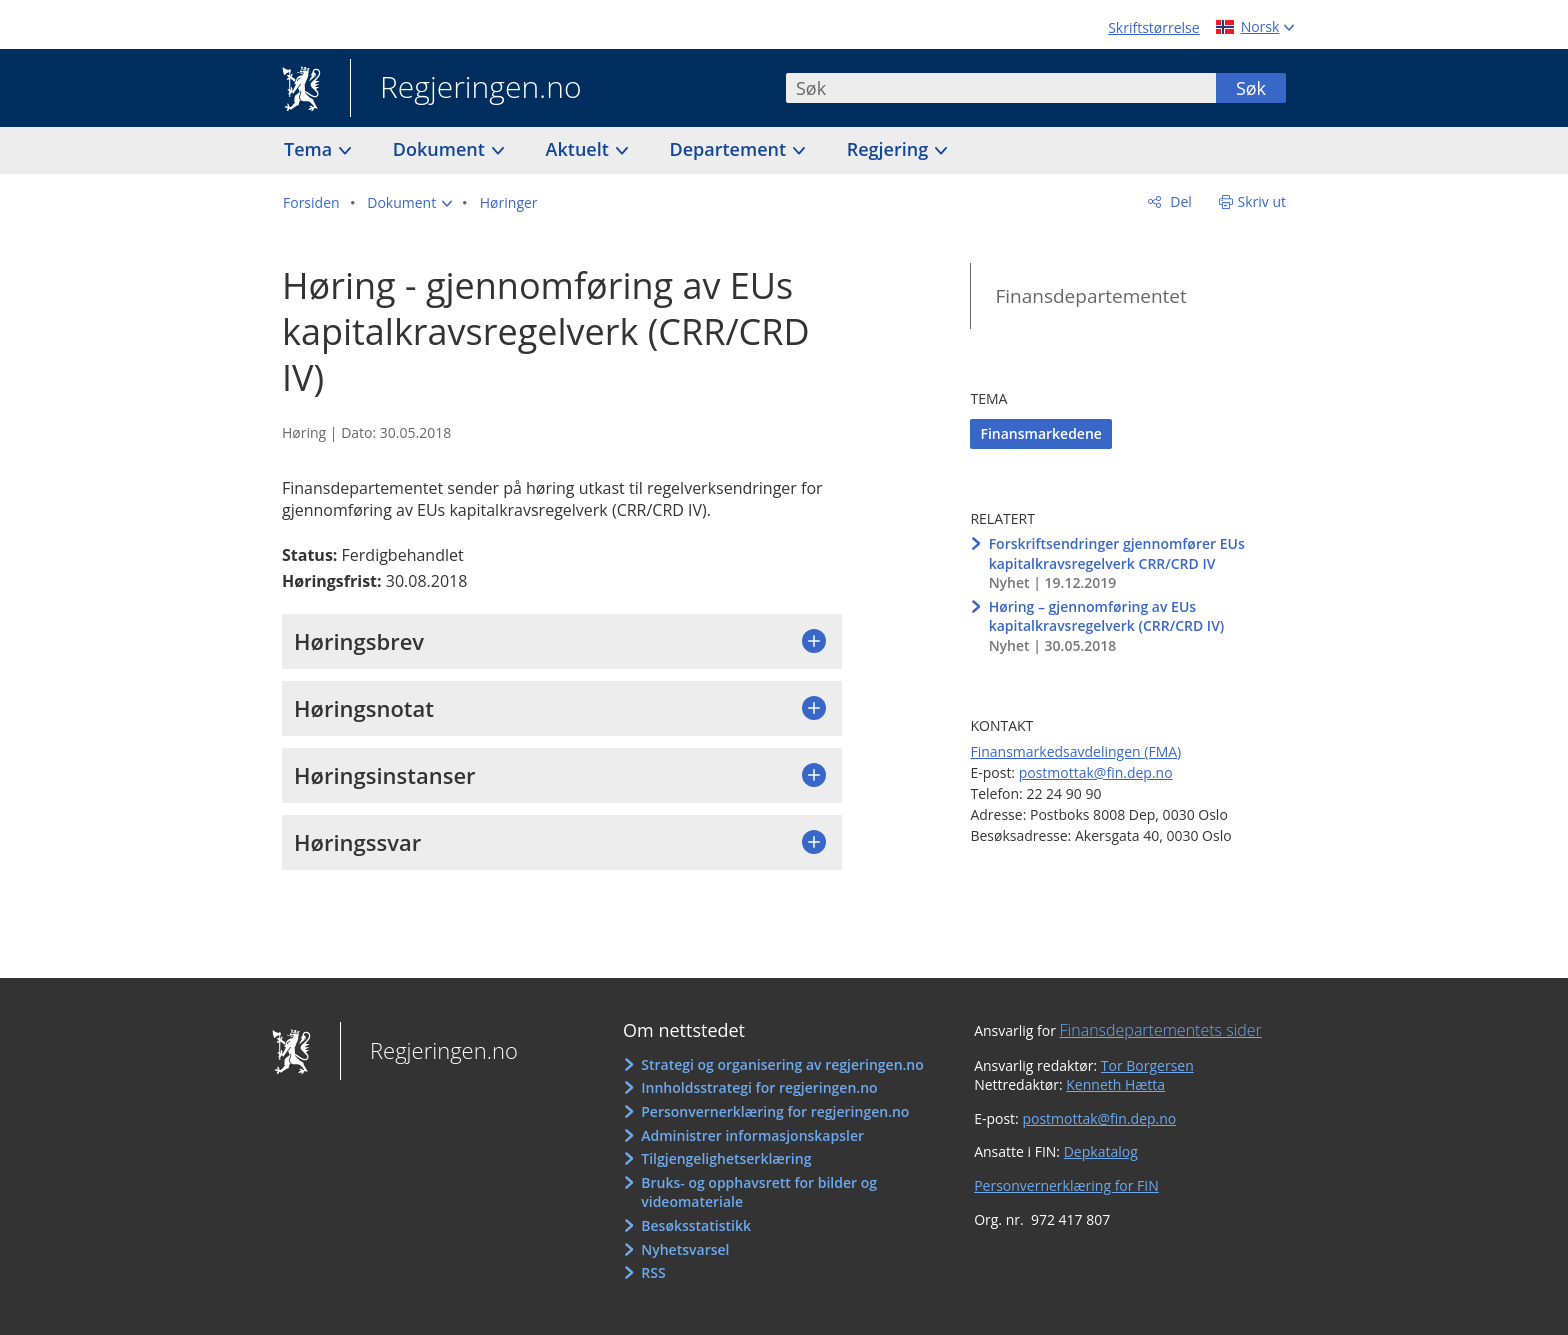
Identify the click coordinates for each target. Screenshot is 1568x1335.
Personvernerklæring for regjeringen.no (775, 1111)
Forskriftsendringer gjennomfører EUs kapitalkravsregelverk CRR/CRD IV (1117, 553)
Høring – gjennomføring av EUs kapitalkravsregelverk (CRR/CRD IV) (1107, 616)
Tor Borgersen (1147, 1065)
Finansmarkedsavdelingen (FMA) (1075, 751)
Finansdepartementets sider (1161, 1030)
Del (1179, 201)
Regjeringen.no (466, 89)
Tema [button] (310, 149)
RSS (653, 1272)
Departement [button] (730, 149)
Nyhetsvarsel (685, 1249)
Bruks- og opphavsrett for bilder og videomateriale (759, 1192)
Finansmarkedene (1040, 433)
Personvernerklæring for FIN (1066, 1185)
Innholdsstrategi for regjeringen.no (759, 1087)
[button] (409, 203)
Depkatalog (1101, 1151)
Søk (1251, 88)
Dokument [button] (441, 149)
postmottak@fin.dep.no (1096, 772)
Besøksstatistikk (696, 1225)
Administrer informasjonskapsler (752, 1135)
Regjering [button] (890, 149)
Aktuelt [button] (580, 149)
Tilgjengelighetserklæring (726, 1158)
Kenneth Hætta (1115, 1084)
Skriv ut (1262, 201)
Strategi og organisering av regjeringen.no (782, 1064)
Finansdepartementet (1090, 296)
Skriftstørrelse (1153, 27)
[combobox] (1001, 88)
